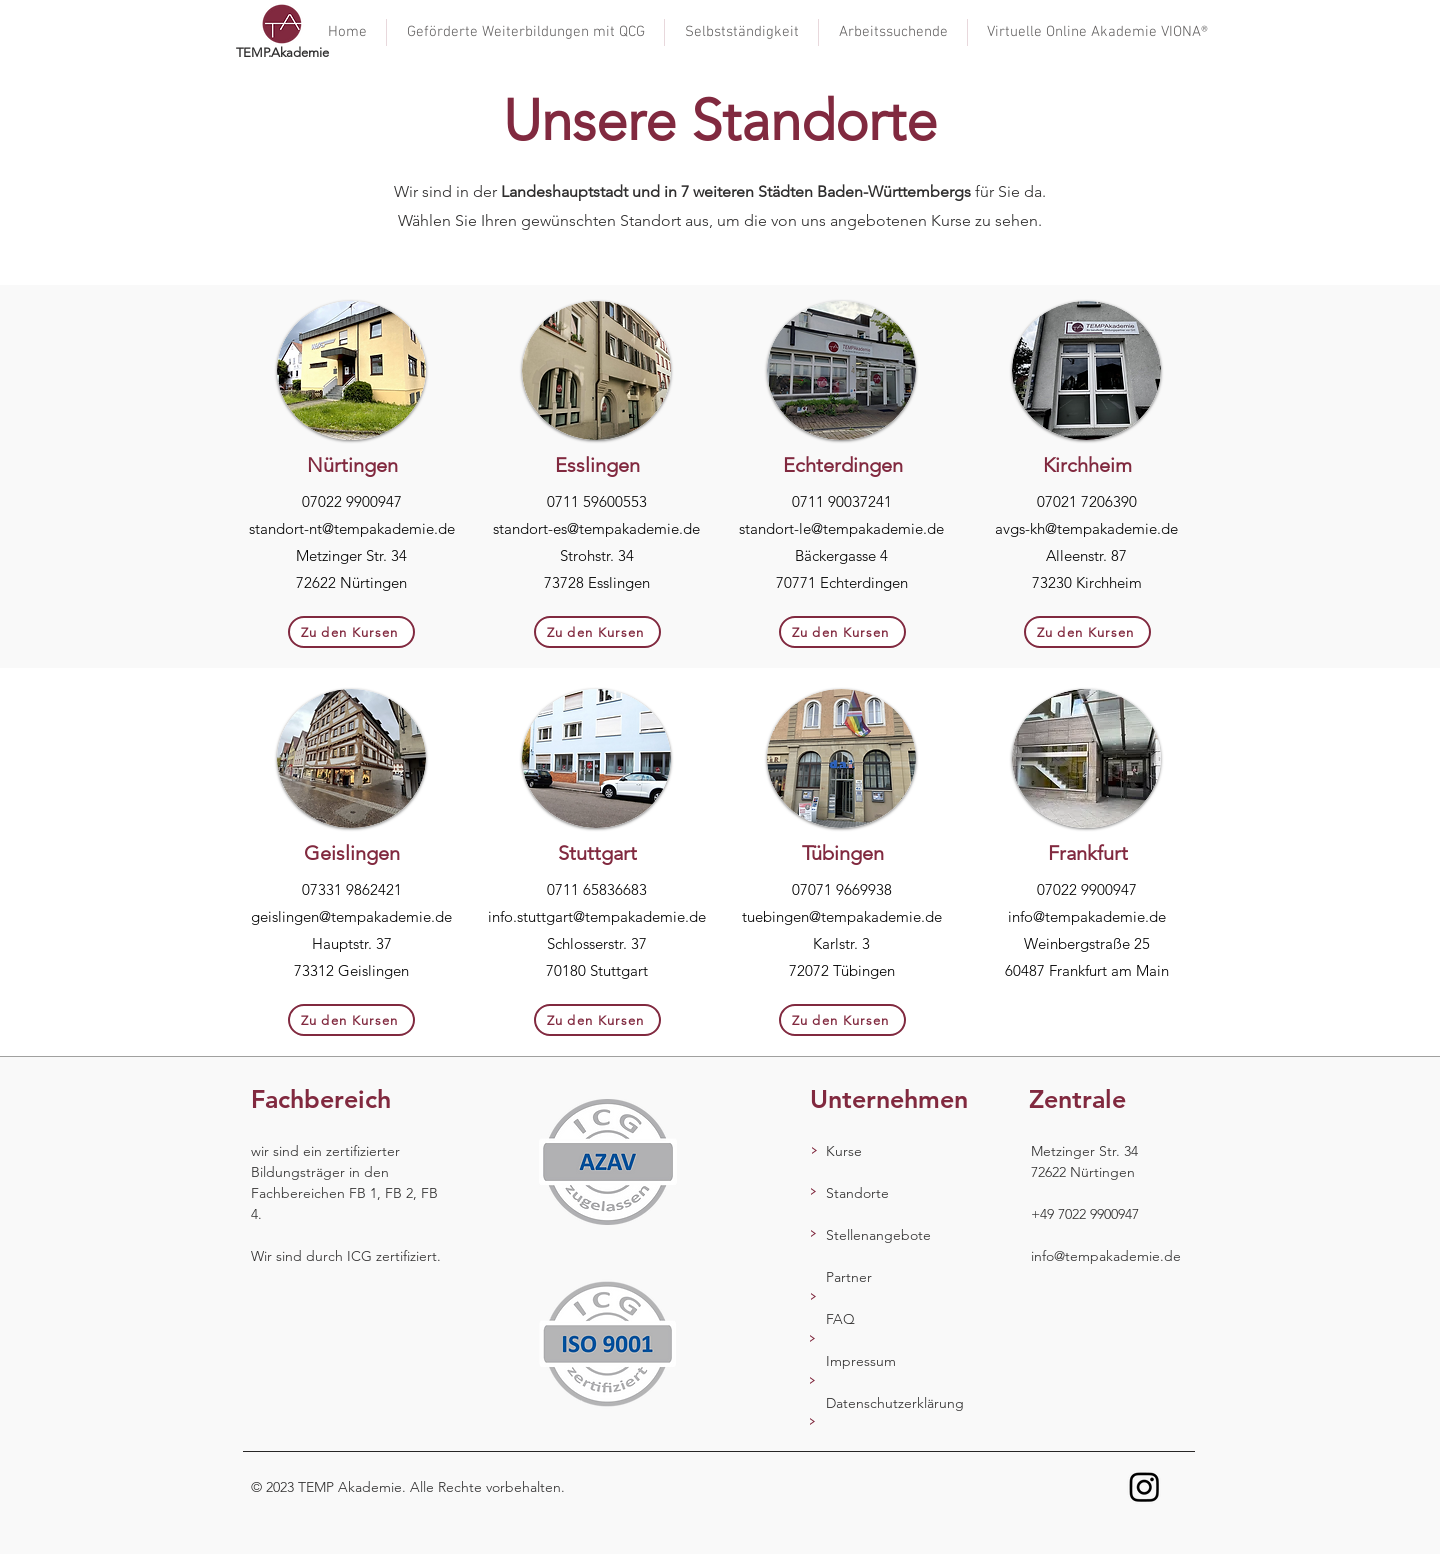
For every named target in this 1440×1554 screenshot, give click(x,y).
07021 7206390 (1087, 501)
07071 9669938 (842, 889)
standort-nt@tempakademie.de (352, 528)
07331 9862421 (352, 889)
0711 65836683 (597, 889)
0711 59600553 (597, 501)
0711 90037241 (842, 501)
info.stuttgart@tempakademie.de (597, 916)
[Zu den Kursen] (351, 632)
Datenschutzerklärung (895, 1403)
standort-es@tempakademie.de (596, 528)
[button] (741, 32)
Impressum (861, 1361)
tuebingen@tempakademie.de (842, 916)
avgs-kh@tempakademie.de (1086, 528)
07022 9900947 (352, 501)
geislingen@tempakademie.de (351, 916)
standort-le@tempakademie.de (841, 528)
